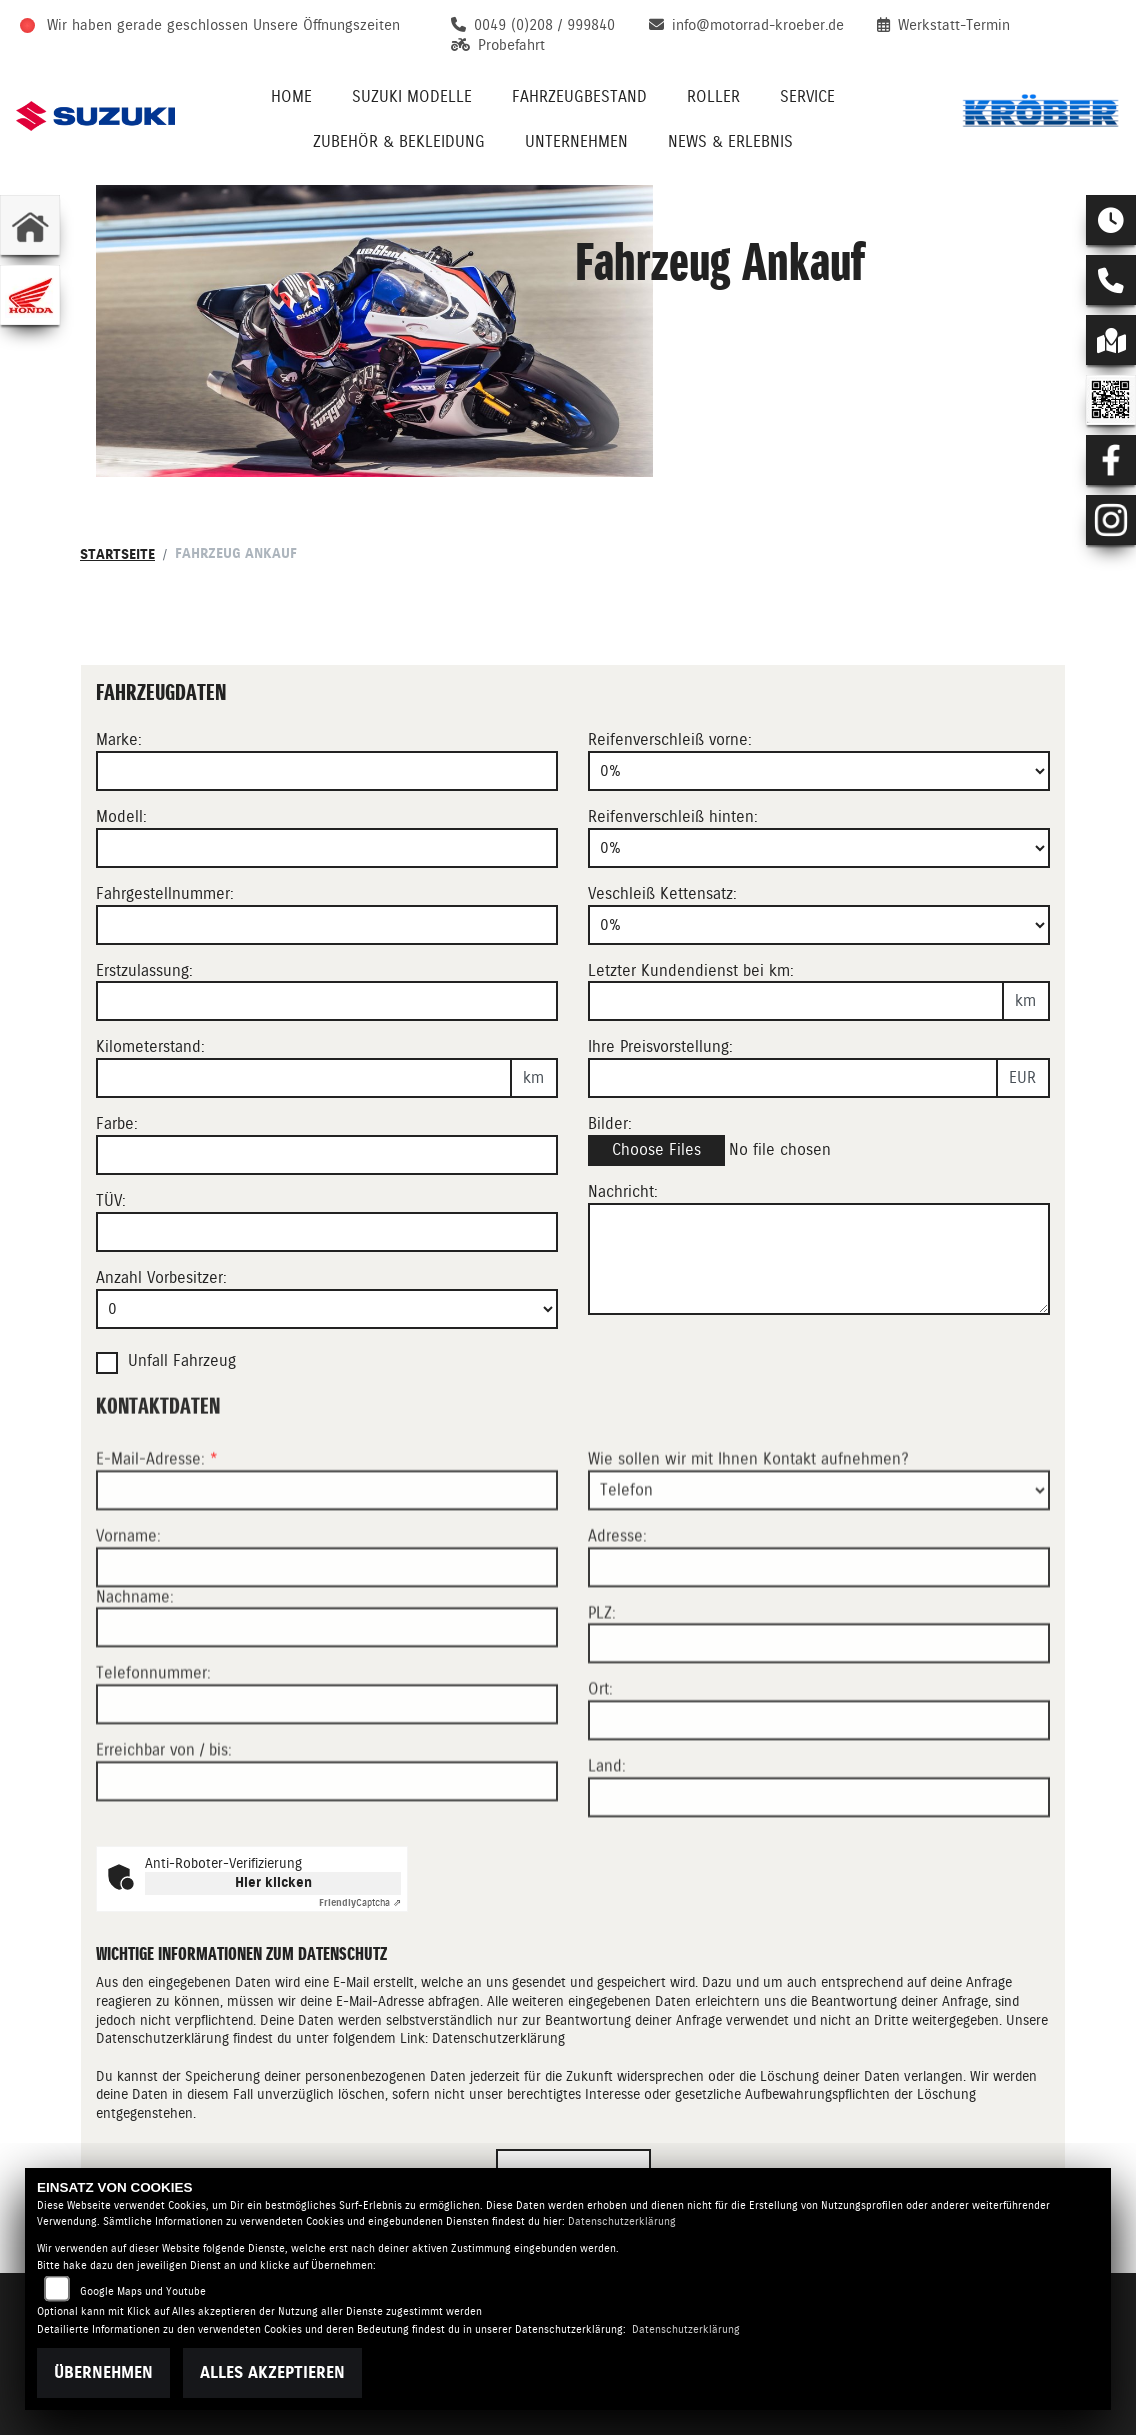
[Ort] (819, 1787)
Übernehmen (103, 2372)
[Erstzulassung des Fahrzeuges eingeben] (327, 1001)
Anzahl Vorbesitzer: (161, 1277)
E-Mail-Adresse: (157, 1525)
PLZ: (602, 1678)
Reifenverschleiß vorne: (670, 739)
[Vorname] (327, 1633)
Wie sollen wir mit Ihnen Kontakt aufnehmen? (748, 1525)
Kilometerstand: (150, 1046)
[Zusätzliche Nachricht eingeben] (819, 1259)
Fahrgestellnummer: (165, 893)
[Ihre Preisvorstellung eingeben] (793, 1078)
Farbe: (117, 1123)
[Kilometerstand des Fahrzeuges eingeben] (304, 1078)
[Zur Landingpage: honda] (30, 295)
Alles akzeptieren (272, 2372)
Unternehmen (576, 141)
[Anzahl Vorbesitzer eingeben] (327, 1309)
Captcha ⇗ (360, 1902)
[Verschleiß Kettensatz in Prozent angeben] (819, 925)
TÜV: (111, 1200)
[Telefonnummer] (327, 1771)
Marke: (119, 739)
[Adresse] (819, 1633)
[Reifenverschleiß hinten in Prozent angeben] (819, 848)
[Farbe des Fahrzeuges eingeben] (327, 1155)
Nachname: (135, 1662)
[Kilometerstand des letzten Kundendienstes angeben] (796, 1001)
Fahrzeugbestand (579, 96)
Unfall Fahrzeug (182, 1360)
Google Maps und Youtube (143, 2291)
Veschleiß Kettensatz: (662, 893)
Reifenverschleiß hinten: (673, 816)
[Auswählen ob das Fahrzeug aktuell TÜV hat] (327, 1232)
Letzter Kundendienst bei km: (691, 970)
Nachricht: (623, 1191)
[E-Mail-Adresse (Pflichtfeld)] (327, 1556)
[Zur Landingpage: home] (30, 225)
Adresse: (617, 1601)
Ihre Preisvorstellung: (660, 1046)
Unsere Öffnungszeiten (326, 25)
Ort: (600, 1755)
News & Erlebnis (730, 141)
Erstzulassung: (144, 970)
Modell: (121, 816)
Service (807, 96)
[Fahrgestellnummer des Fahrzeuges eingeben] (327, 925)
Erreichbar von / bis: (164, 1816)
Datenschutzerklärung (498, 2038)
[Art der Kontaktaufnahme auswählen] (819, 1556)
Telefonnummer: (153, 1739)
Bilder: (610, 1123)
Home (291, 96)
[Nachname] (327, 1694)
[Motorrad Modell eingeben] (327, 848)
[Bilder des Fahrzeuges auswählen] (819, 1150)
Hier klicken (273, 1882)
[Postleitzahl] (819, 1710)
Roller (713, 96)
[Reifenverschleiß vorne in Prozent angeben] (819, 771)
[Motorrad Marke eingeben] (327, 771)
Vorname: (128, 1601)
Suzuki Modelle (412, 96)
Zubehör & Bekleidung (399, 141)
